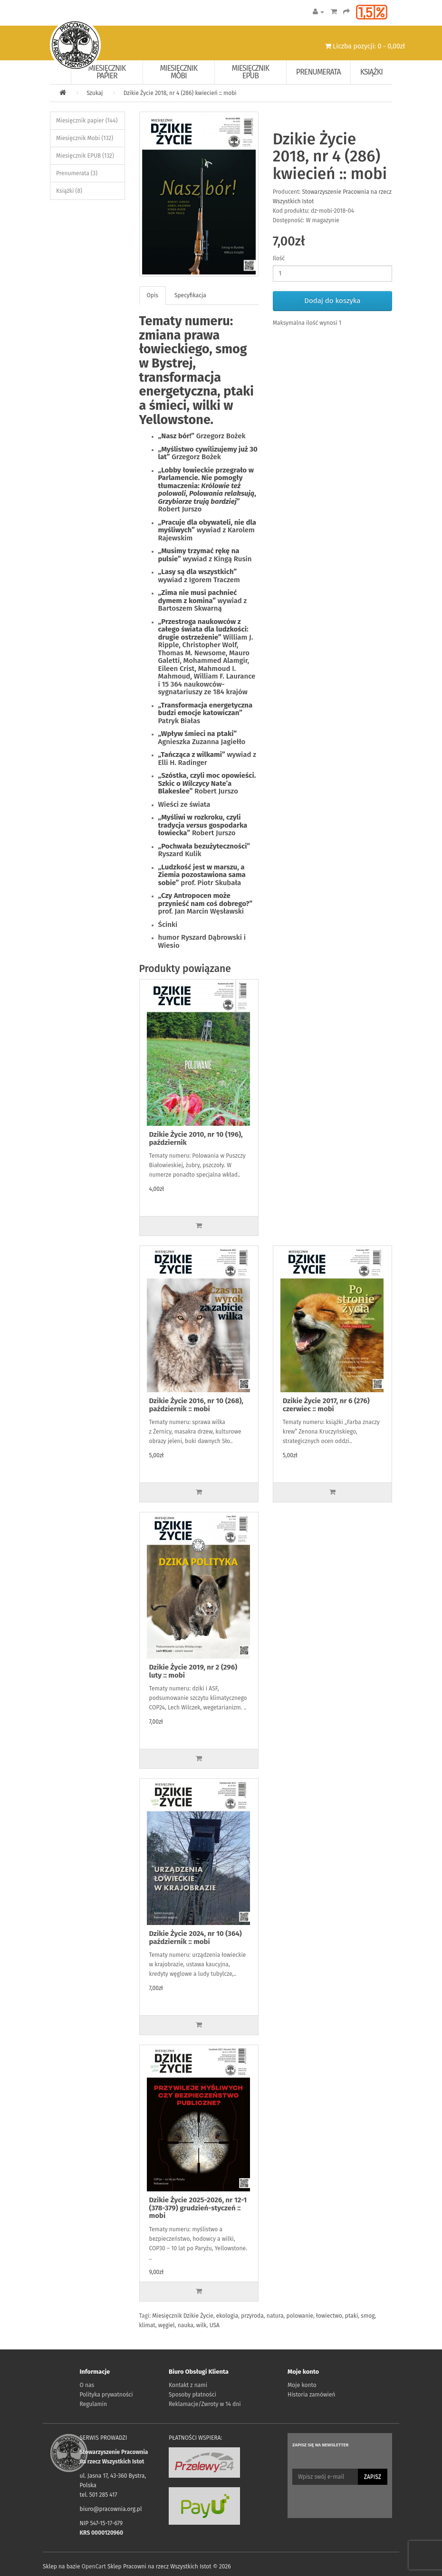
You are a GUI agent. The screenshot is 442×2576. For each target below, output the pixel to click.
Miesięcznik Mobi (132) (84, 138)
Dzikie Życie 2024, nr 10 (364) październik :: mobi (195, 1937)
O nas (87, 2385)
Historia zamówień (311, 2394)
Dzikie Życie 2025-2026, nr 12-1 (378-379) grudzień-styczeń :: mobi (198, 2208)
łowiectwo (329, 2315)
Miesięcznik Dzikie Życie (182, 2315)
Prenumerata (318, 71)
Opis (152, 295)
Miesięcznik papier (107, 72)
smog (368, 2315)
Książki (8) (69, 191)
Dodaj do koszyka (332, 300)
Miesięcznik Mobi (179, 72)
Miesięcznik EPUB (250, 72)
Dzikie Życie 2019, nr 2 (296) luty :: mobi (193, 1671)
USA (215, 2325)
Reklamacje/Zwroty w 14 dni (205, 2404)
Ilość (279, 258)
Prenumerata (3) (76, 173)
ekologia (227, 2315)
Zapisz (372, 2476)
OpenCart (94, 2566)
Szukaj (94, 93)
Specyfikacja (190, 295)
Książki (371, 71)
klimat (147, 2325)
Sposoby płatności (192, 2394)
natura (275, 2315)
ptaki (351, 2315)
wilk (201, 2325)
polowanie (300, 2315)
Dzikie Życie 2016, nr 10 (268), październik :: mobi (196, 1405)
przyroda (252, 2315)
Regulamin (93, 2404)
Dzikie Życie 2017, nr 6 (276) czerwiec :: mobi (326, 1405)
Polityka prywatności (106, 2394)
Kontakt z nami (188, 2385)
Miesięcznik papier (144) (86, 120)
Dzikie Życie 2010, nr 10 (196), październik (196, 1138)
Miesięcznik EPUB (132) (85, 155)
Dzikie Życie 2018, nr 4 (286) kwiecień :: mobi (180, 93)
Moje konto (302, 2385)
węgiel (166, 2325)
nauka (185, 2325)
